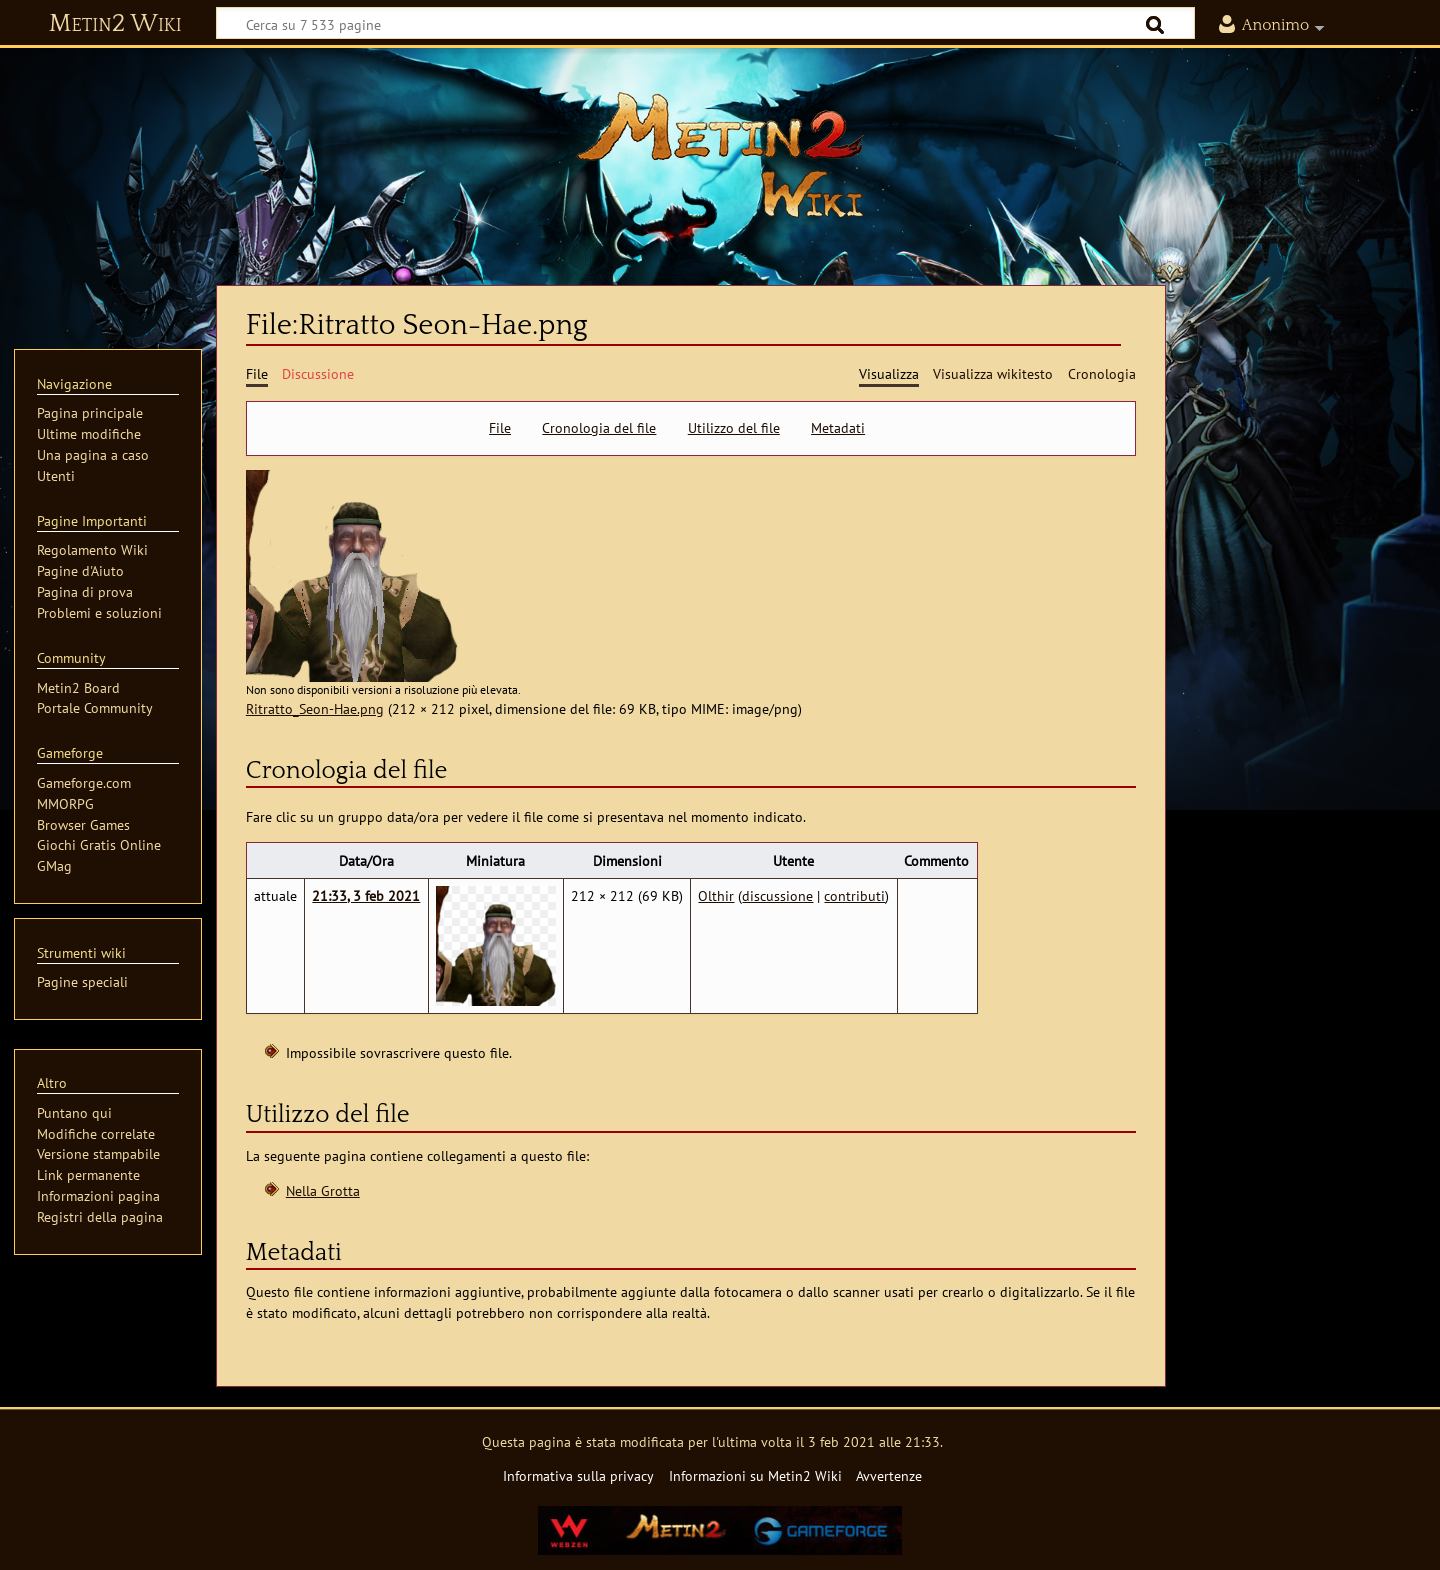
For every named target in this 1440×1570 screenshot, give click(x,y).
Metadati (838, 428)
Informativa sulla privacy (578, 1475)
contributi (854, 895)
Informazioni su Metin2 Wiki (755, 1475)
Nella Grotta (323, 1190)
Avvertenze (889, 1475)
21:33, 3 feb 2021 (366, 895)
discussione (777, 895)
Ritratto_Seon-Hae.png (315, 708)
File (500, 428)
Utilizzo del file (734, 428)
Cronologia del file (599, 428)
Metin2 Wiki (115, 24)
